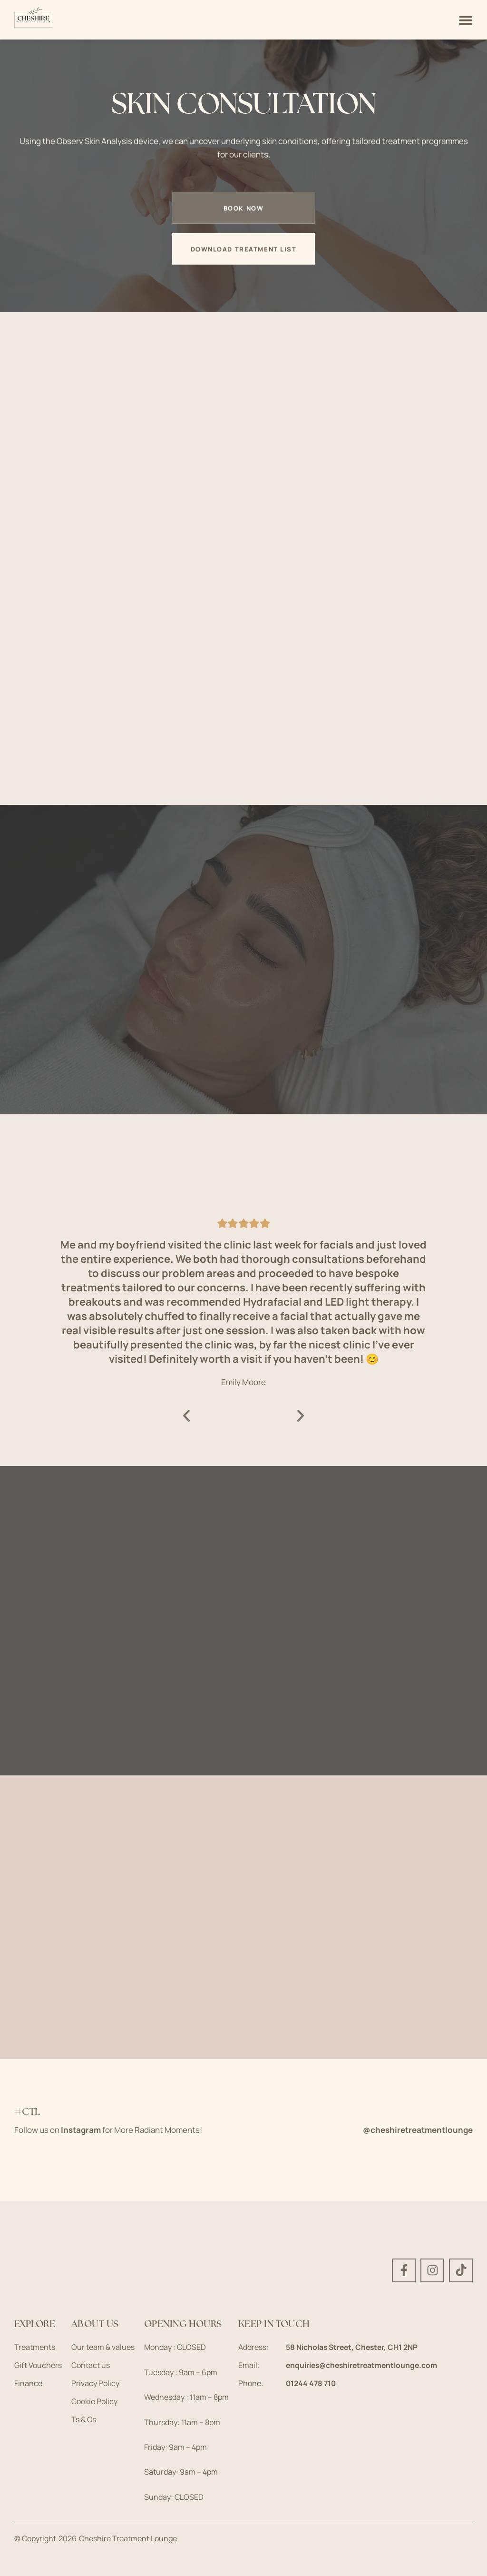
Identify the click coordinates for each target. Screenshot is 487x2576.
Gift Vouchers (38, 2365)
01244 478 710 (312, 2383)
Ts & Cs (83, 2419)
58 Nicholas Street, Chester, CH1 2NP (354, 2347)
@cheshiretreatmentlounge (418, 2129)
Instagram (81, 2129)
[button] (187, 1416)
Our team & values (103, 2347)
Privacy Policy (95, 2383)
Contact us (90, 2365)
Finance (28, 2383)
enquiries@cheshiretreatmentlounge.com (364, 2365)
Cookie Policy (94, 2401)
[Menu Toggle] (465, 20)
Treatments (34, 2347)
